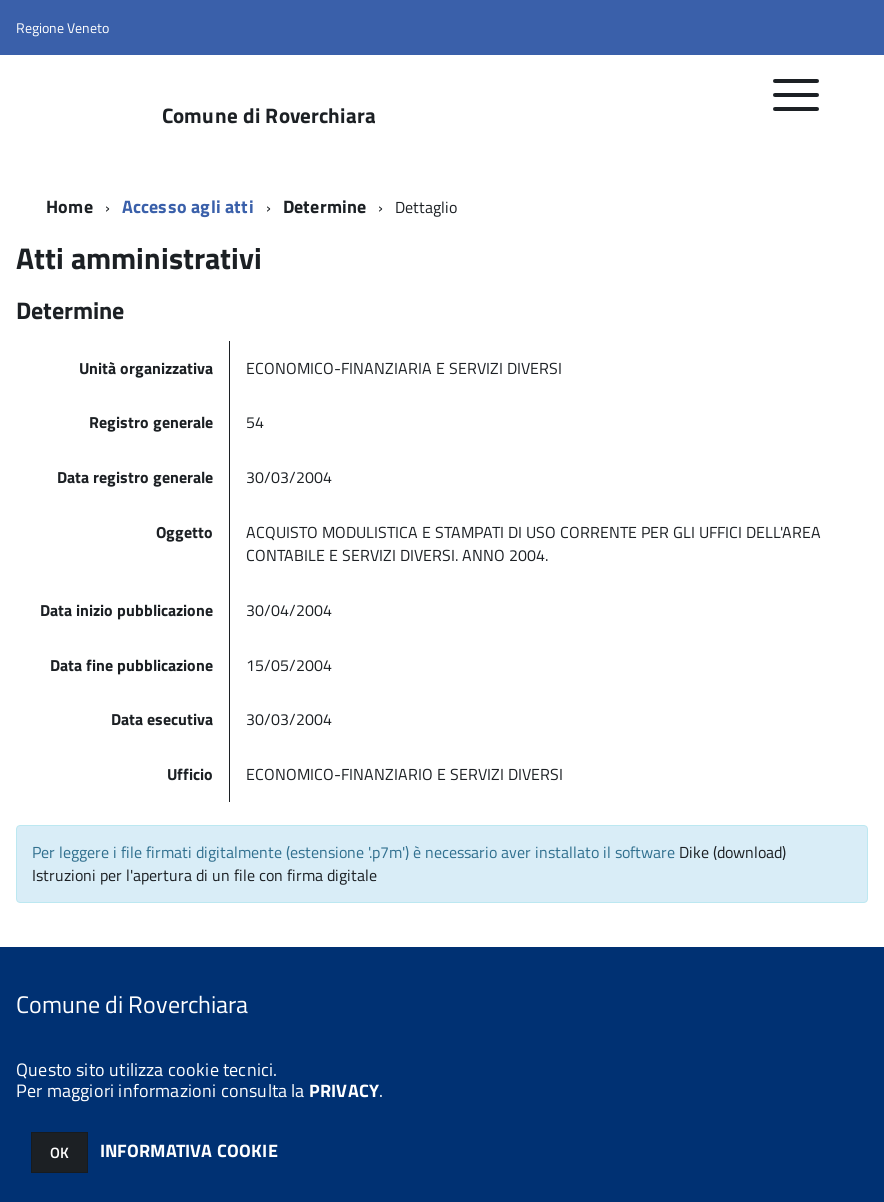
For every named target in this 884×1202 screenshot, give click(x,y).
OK (59, 1152)
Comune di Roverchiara (269, 115)
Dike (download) (732, 852)
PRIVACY (344, 1090)
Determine (325, 206)
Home (69, 206)
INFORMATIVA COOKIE (189, 1150)
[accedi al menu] (796, 105)
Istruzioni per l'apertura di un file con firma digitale (204, 875)
